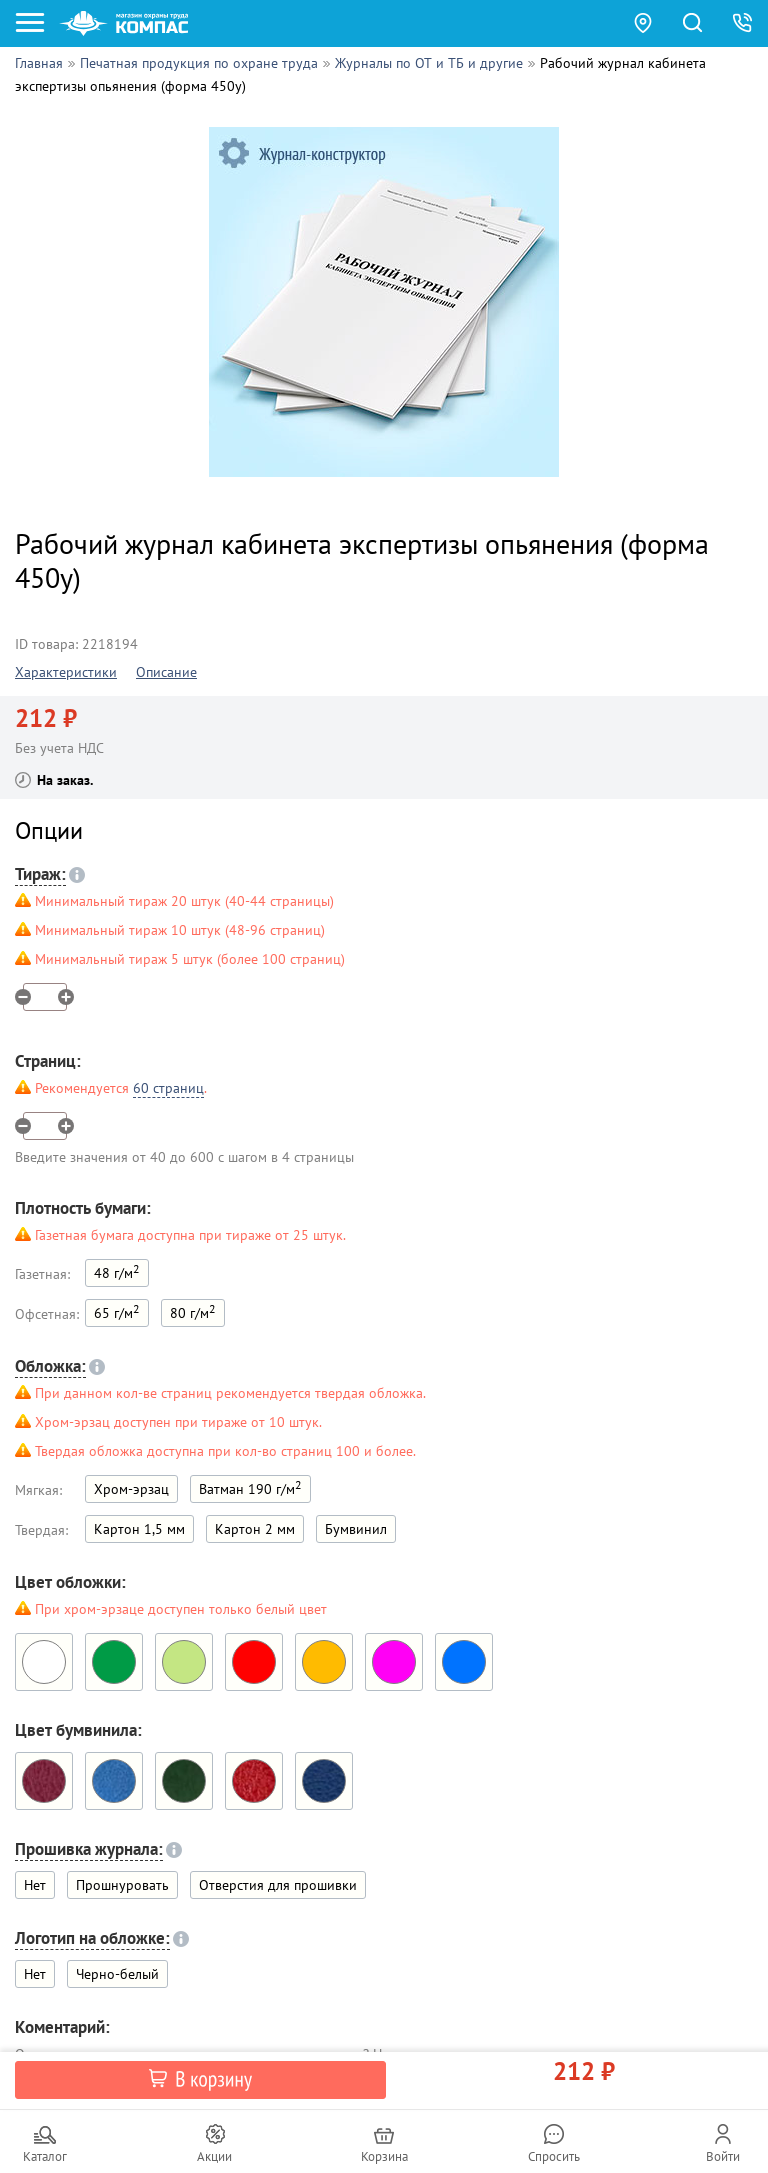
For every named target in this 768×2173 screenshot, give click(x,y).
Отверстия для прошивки (278, 1885)
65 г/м (117, 1311)
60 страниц (168, 1088)
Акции (214, 2156)
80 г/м (193, 1311)
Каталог (45, 2156)
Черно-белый (117, 1974)
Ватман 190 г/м (250, 1487)
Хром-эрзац (131, 1489)
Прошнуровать (122, 1885)
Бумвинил (356, 1529)
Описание (166, 672)
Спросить (554, 2156)
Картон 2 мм (255, 1529)
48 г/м (117, 1271)
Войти (723, 2156)
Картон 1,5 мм (139, 1529)
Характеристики (66, 672)
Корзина (384, 2156)
